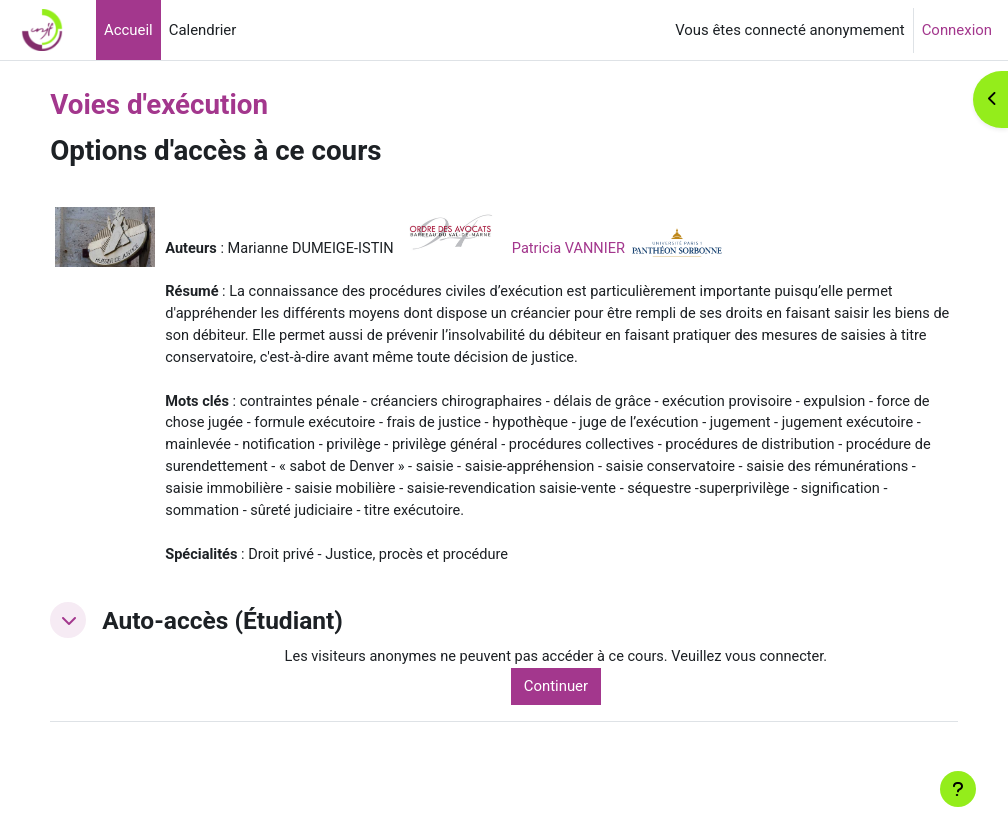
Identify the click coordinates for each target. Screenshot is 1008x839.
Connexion (957, 30)
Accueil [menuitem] (128, 30)
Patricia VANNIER (611, 248)
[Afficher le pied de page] (958, 789)
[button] (104, 649)
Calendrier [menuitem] (203, 30)
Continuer (580, 716)
